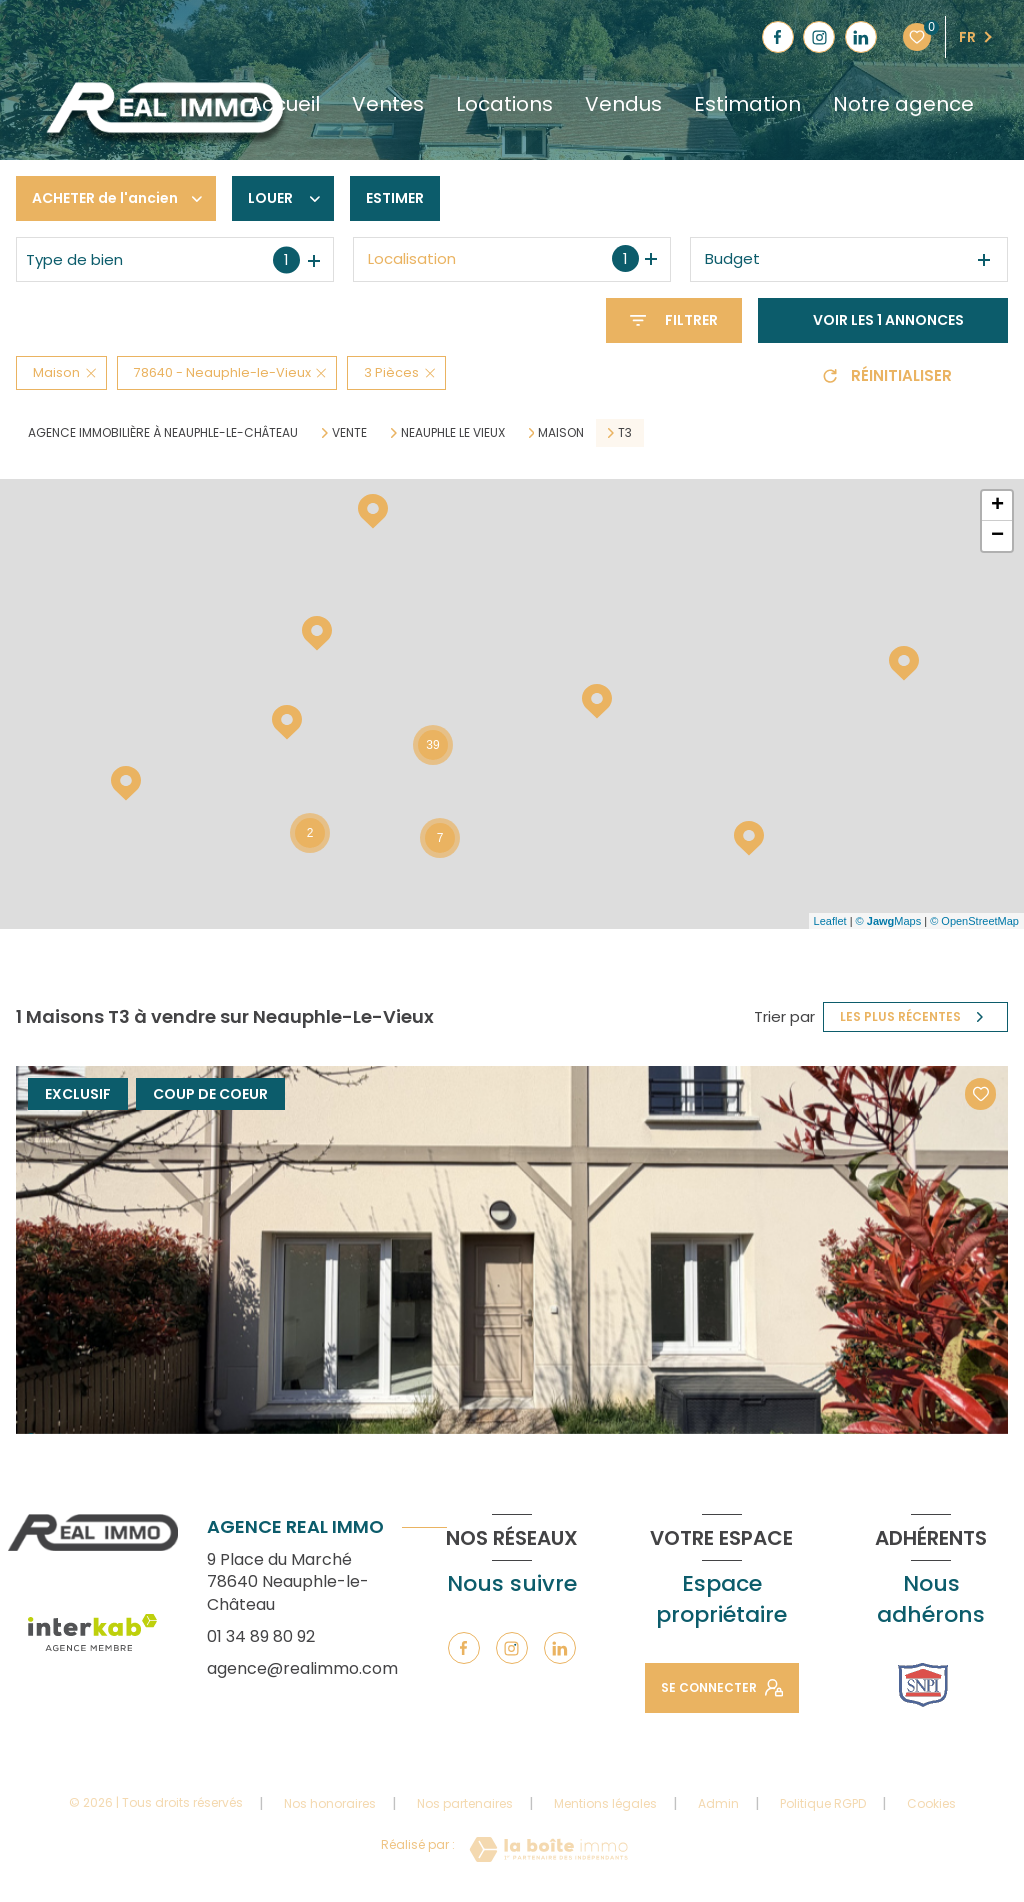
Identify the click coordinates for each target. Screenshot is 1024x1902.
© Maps (889, 921)
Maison (561, 433)
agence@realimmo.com (302, 1668)
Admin (718, 1803)
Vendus (623, 104)
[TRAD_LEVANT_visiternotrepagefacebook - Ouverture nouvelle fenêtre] (778, 37)
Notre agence (903, 104)
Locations (504, 104)
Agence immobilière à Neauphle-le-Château (163, 432)
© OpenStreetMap (974, 921)
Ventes (388, 104)
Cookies (931, 1804)
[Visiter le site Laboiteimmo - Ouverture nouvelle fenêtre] (548, 1849)
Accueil (284, 104)
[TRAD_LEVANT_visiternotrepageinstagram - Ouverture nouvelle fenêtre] (819, 37)
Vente (349, 433)
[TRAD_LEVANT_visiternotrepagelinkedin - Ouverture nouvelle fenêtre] (861, 37)
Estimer (395, 198)
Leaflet (830, 921)
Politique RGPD (823, 1803)
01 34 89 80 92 (261, 1636)
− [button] (997, 536)
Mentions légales (605, 1803)
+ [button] (997, 506)
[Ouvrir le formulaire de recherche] (674, 320)
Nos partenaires (465, 1803)
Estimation (747, 104)
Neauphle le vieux (453, 433)
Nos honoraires (330, 1803)
